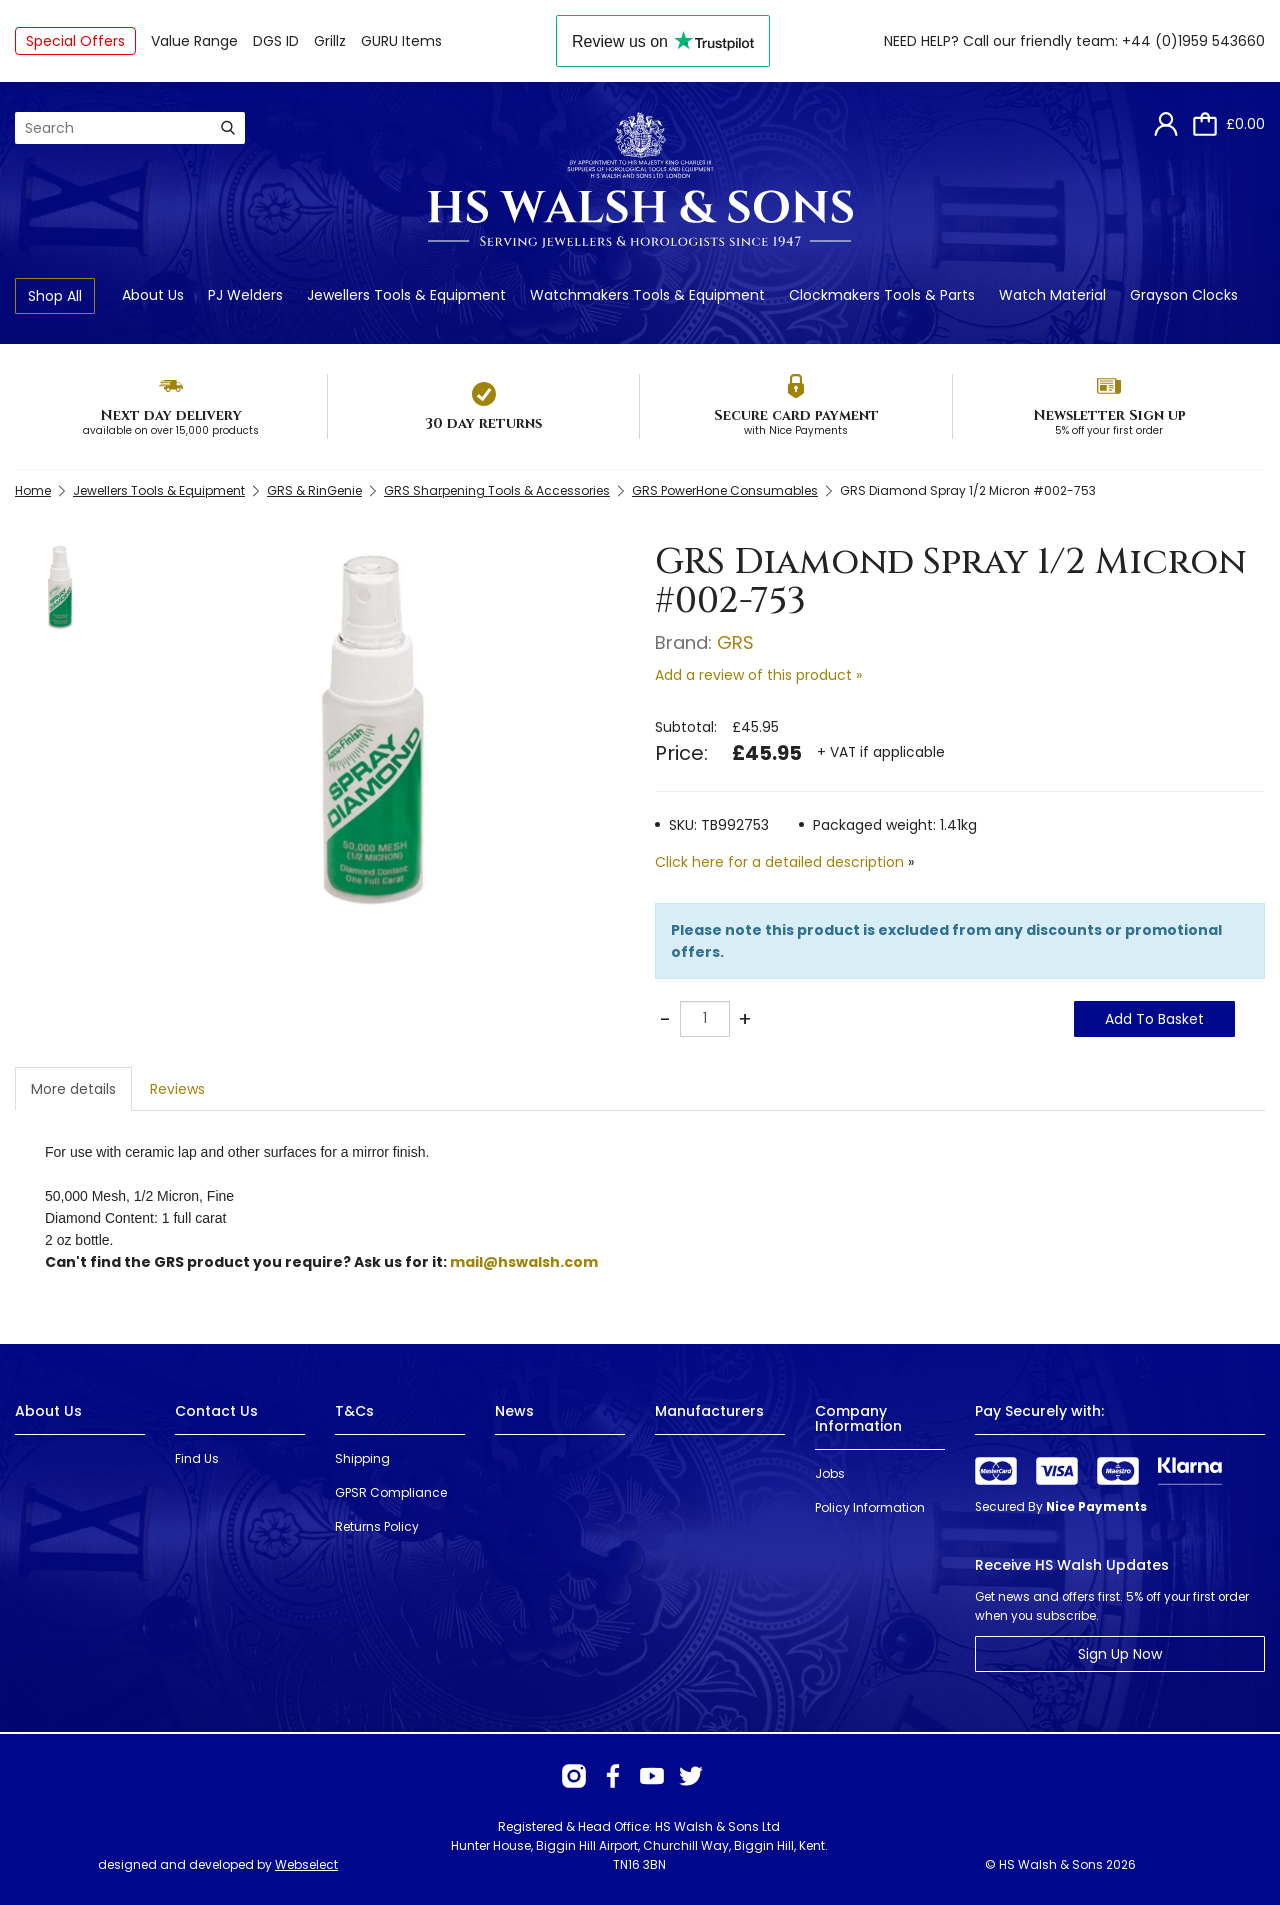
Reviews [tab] (177, 1089)
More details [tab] (73, 1089)
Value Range (194, 41)
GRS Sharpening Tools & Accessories (497, 490)
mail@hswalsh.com (524, 1262)
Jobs (830, 1473)
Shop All (55, 296)
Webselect (306, 1864)
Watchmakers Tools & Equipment (647, 295)
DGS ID (276, 41)
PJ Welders (245, 295)
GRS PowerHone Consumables (725, 490)
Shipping (362, 1458)
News (514, 1411)
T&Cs (354, 1411)
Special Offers (75, 41)
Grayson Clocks (1184, 295)
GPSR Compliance (391, 1492)
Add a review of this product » (758, 675)
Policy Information (870, 1507)
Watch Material (1052, 295)
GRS (735, 642)
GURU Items (401, 41)
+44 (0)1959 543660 (1193, 41)
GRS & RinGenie (314, 490)
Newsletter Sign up (1109, 415)
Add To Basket (1154, 1019)
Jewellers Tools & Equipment (406, 295)
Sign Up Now (1120, 1654)
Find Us (197, 1458)
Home (33, 490)
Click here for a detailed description (779, 862)
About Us (153, 295)
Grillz (330, 41)
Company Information (858, 1418)
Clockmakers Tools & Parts (882, 295)
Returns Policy (377, 1526)
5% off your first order (1109, 430)
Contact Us (216, 1411)
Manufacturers (709, 1411)
